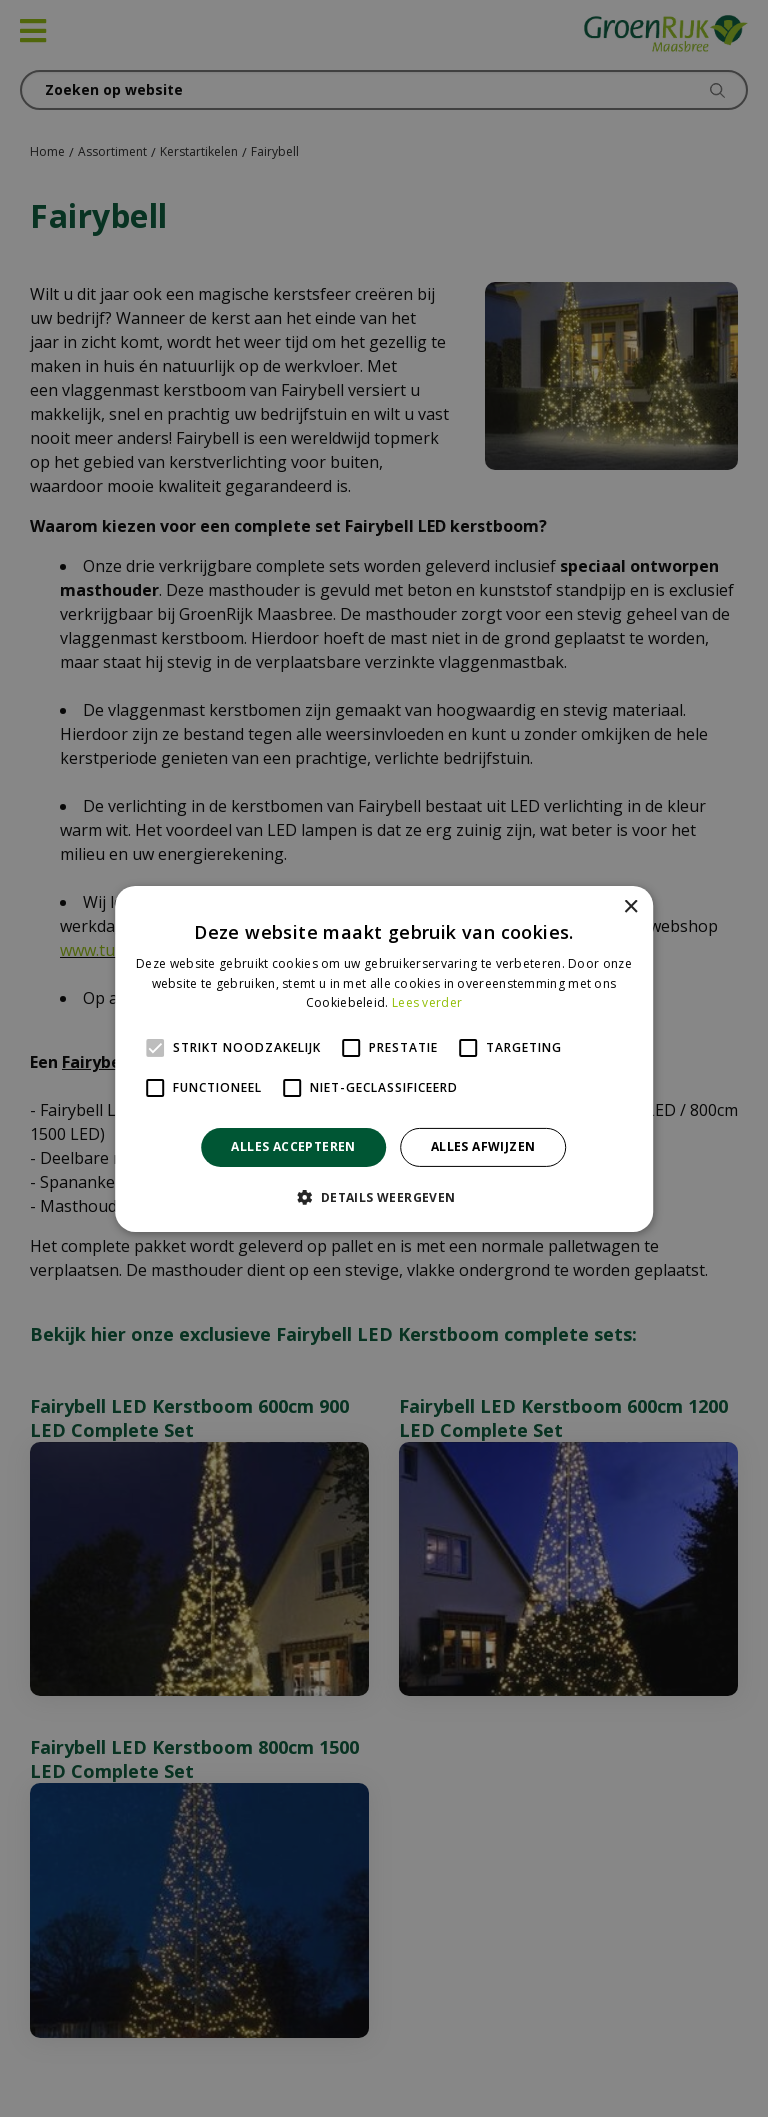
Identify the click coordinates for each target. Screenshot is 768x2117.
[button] (383, 1197)
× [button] (630, 906)
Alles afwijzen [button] (483, 1146)
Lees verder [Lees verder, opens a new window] (427, 1002)
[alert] (384, 1058)
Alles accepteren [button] (293, 1146)
